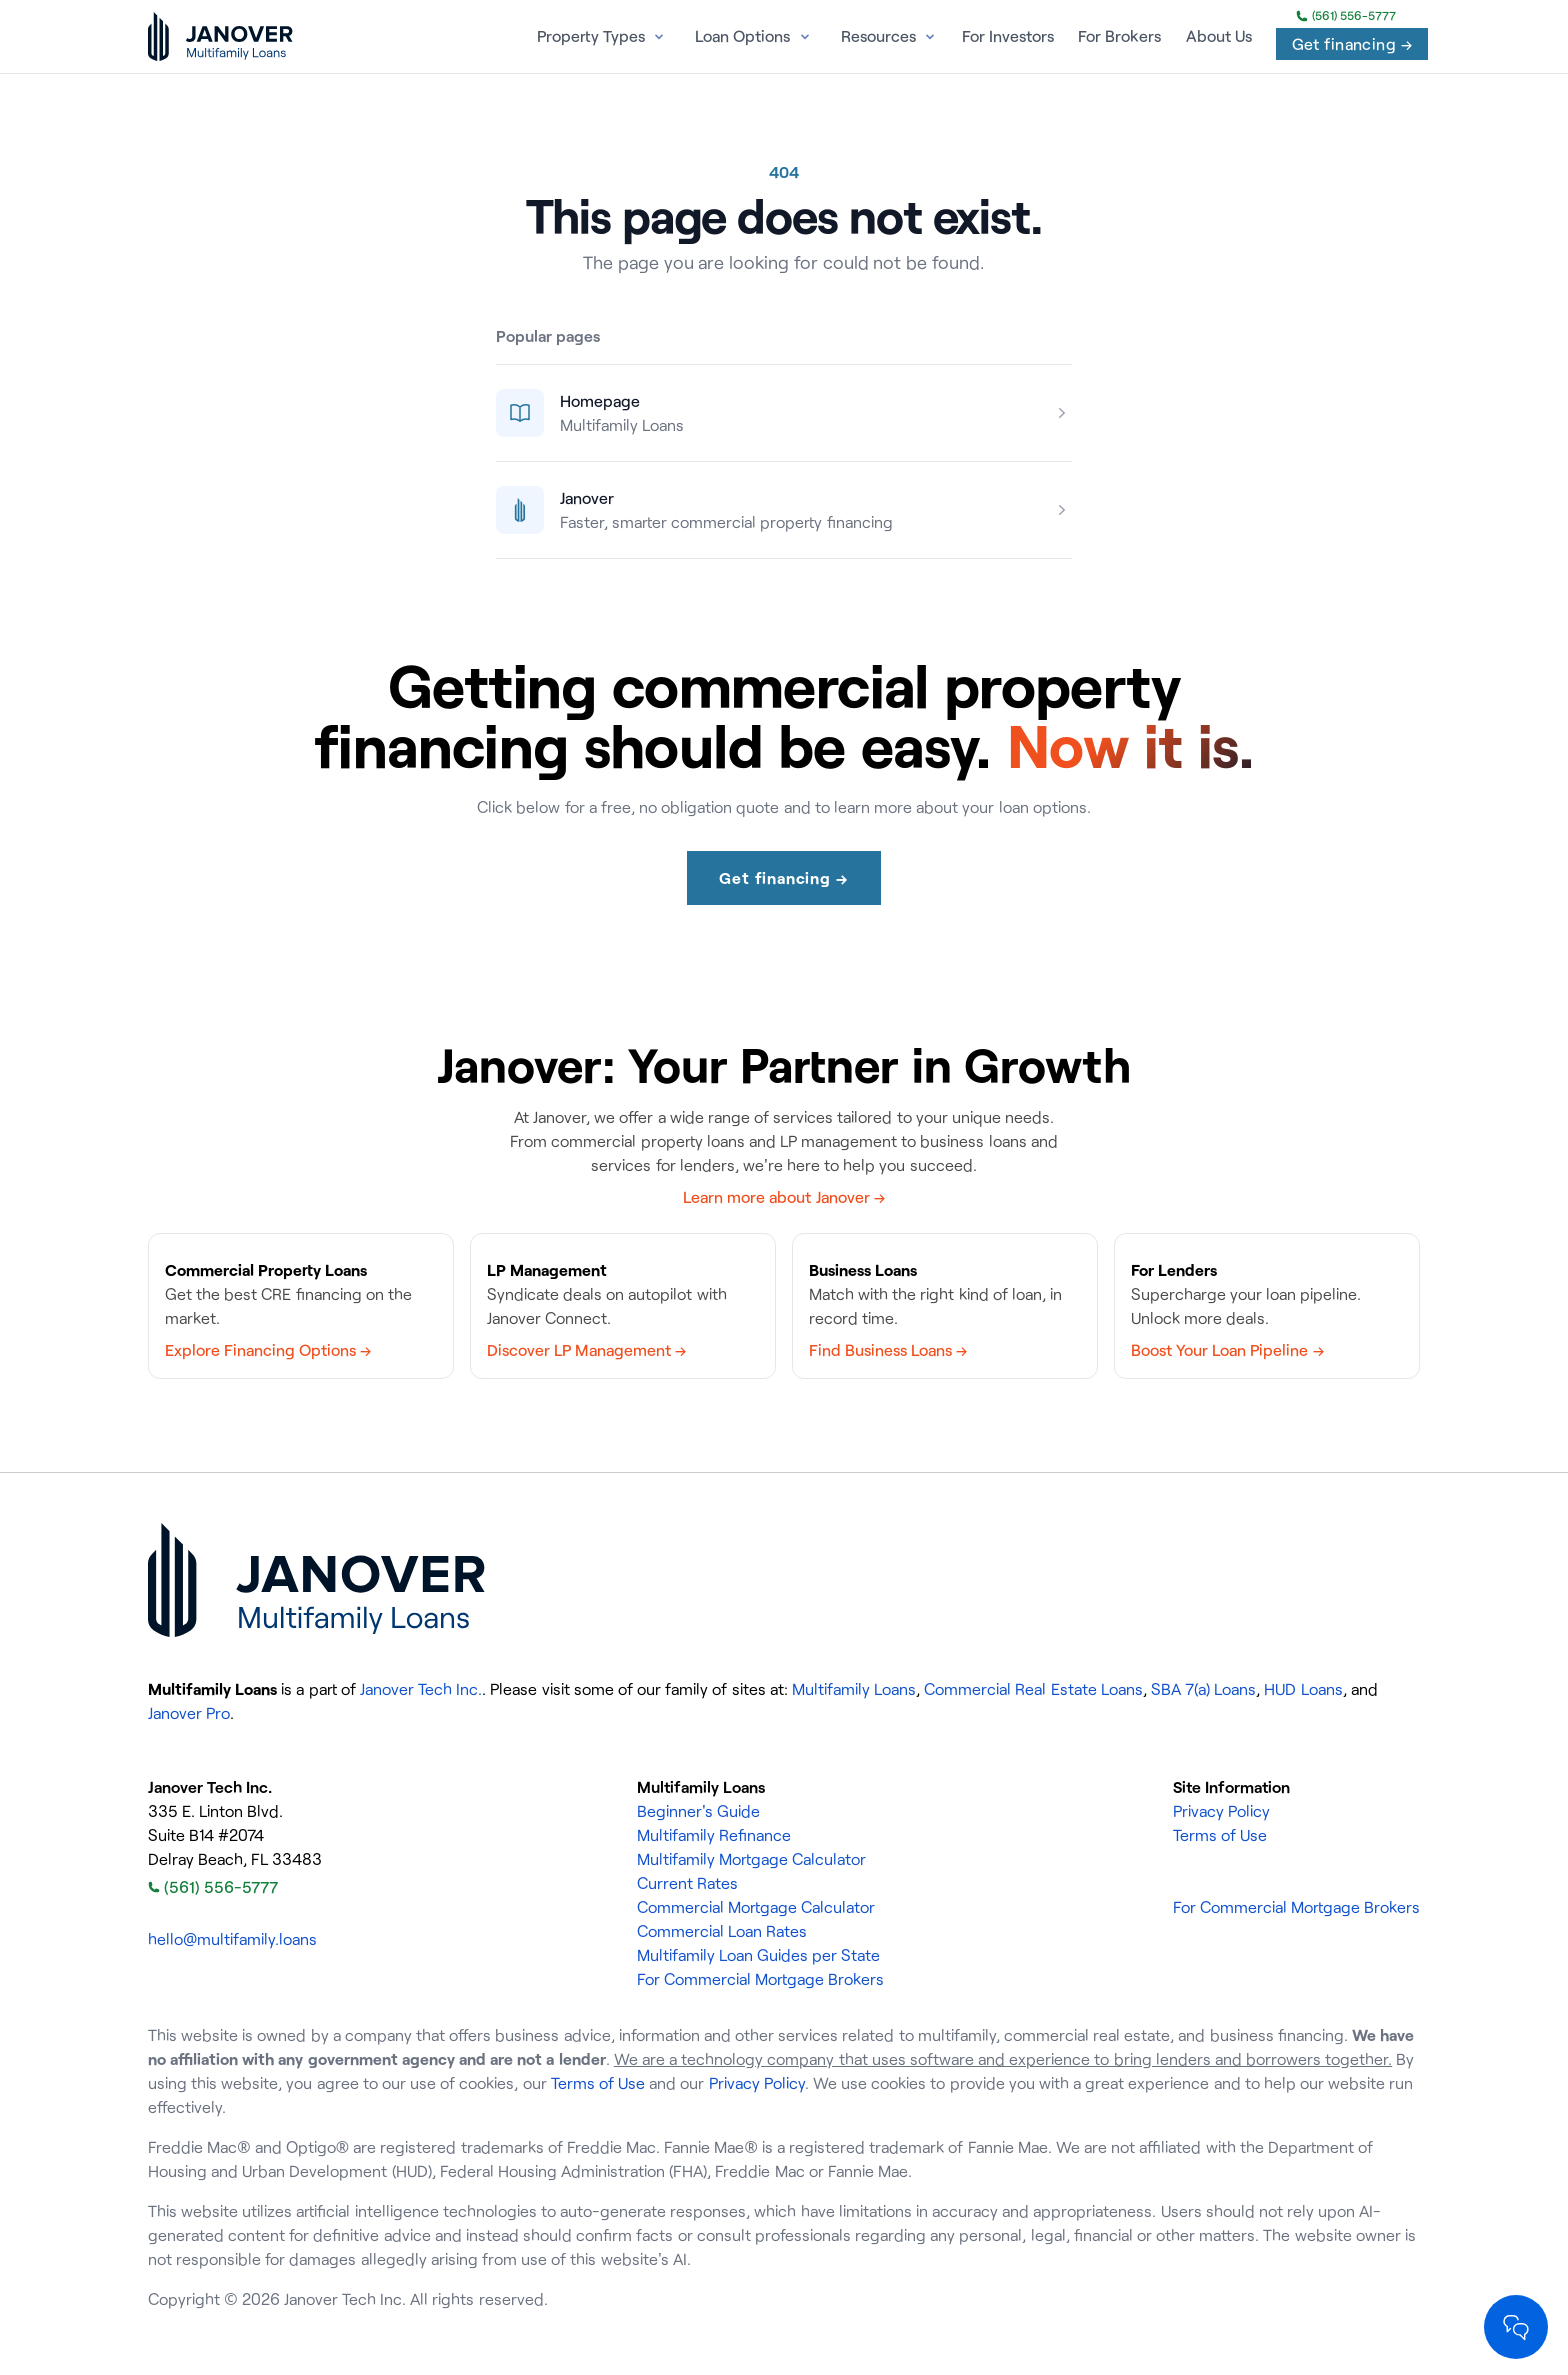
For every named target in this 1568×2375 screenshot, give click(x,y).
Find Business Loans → (888, 1350)
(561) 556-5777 (1346, 16)
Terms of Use (1220, 1835)
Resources (878, 36)
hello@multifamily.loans (232, 1939)
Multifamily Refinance (714, 1835)
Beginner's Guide (698, 1811)
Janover (587, 498)
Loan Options (742, 36)
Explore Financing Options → (268, 1350)
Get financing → (1352, 44)
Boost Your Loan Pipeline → (1227, 1350)
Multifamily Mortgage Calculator (751, 1859)
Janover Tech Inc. (421, 1689)
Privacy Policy (1221, 1811)
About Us (1219, 36)
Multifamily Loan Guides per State (759, 1955)
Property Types (591, 36)
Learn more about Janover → (784, 1197)
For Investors (1008, 36)
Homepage (600, 401)
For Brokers (1119, 36)
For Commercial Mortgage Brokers (760, 1979)
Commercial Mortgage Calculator (756, 1907)
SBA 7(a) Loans (1203, 1689)
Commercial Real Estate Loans (1033, 1689)
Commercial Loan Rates (722, 1931)
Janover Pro (189, 1713)
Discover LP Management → (586, 1350)
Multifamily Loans (854, 1689)
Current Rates (687, 1883)
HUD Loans (1303, 1689)
